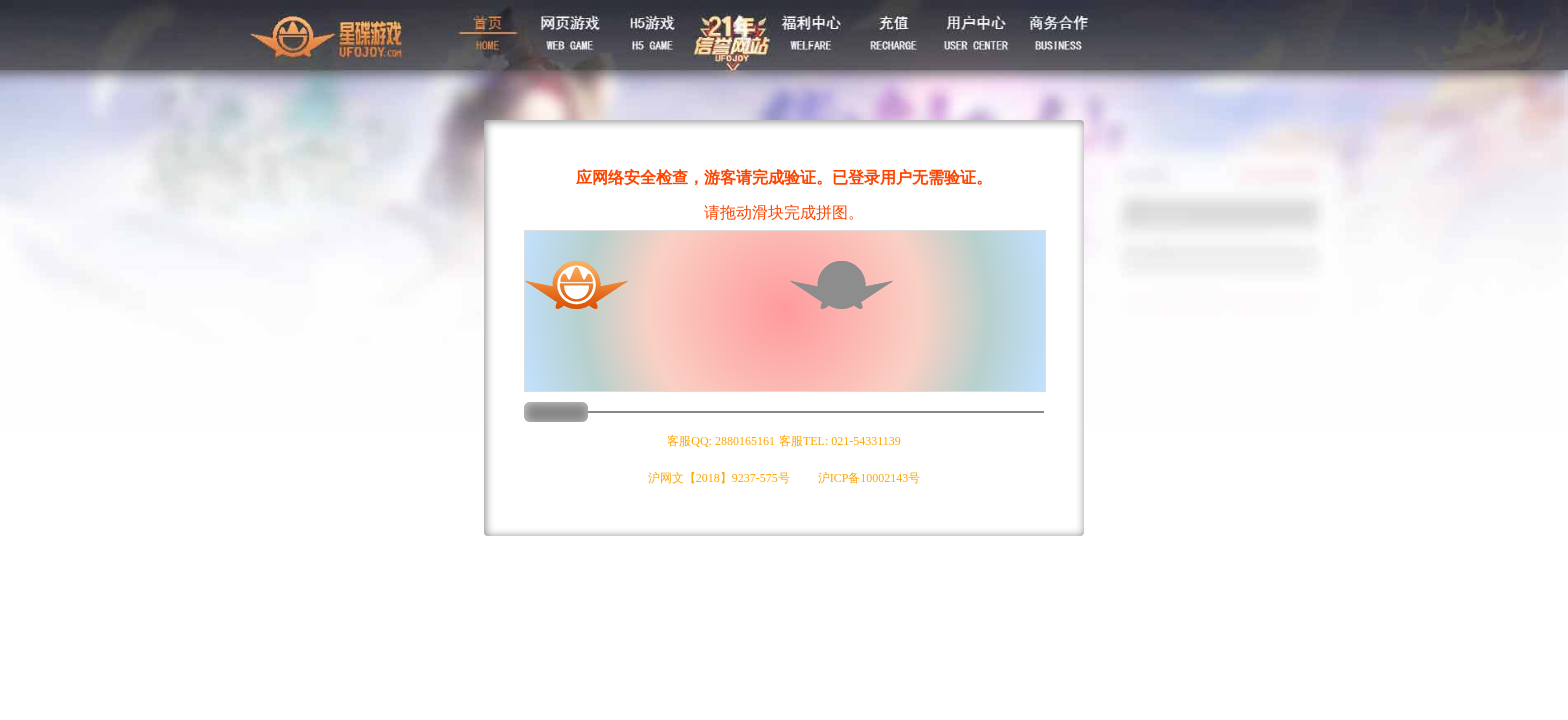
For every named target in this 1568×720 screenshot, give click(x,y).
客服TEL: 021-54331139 (840, 441)
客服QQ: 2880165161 (721, 441)
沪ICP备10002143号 (869, 478)
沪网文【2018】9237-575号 (719, 478)
